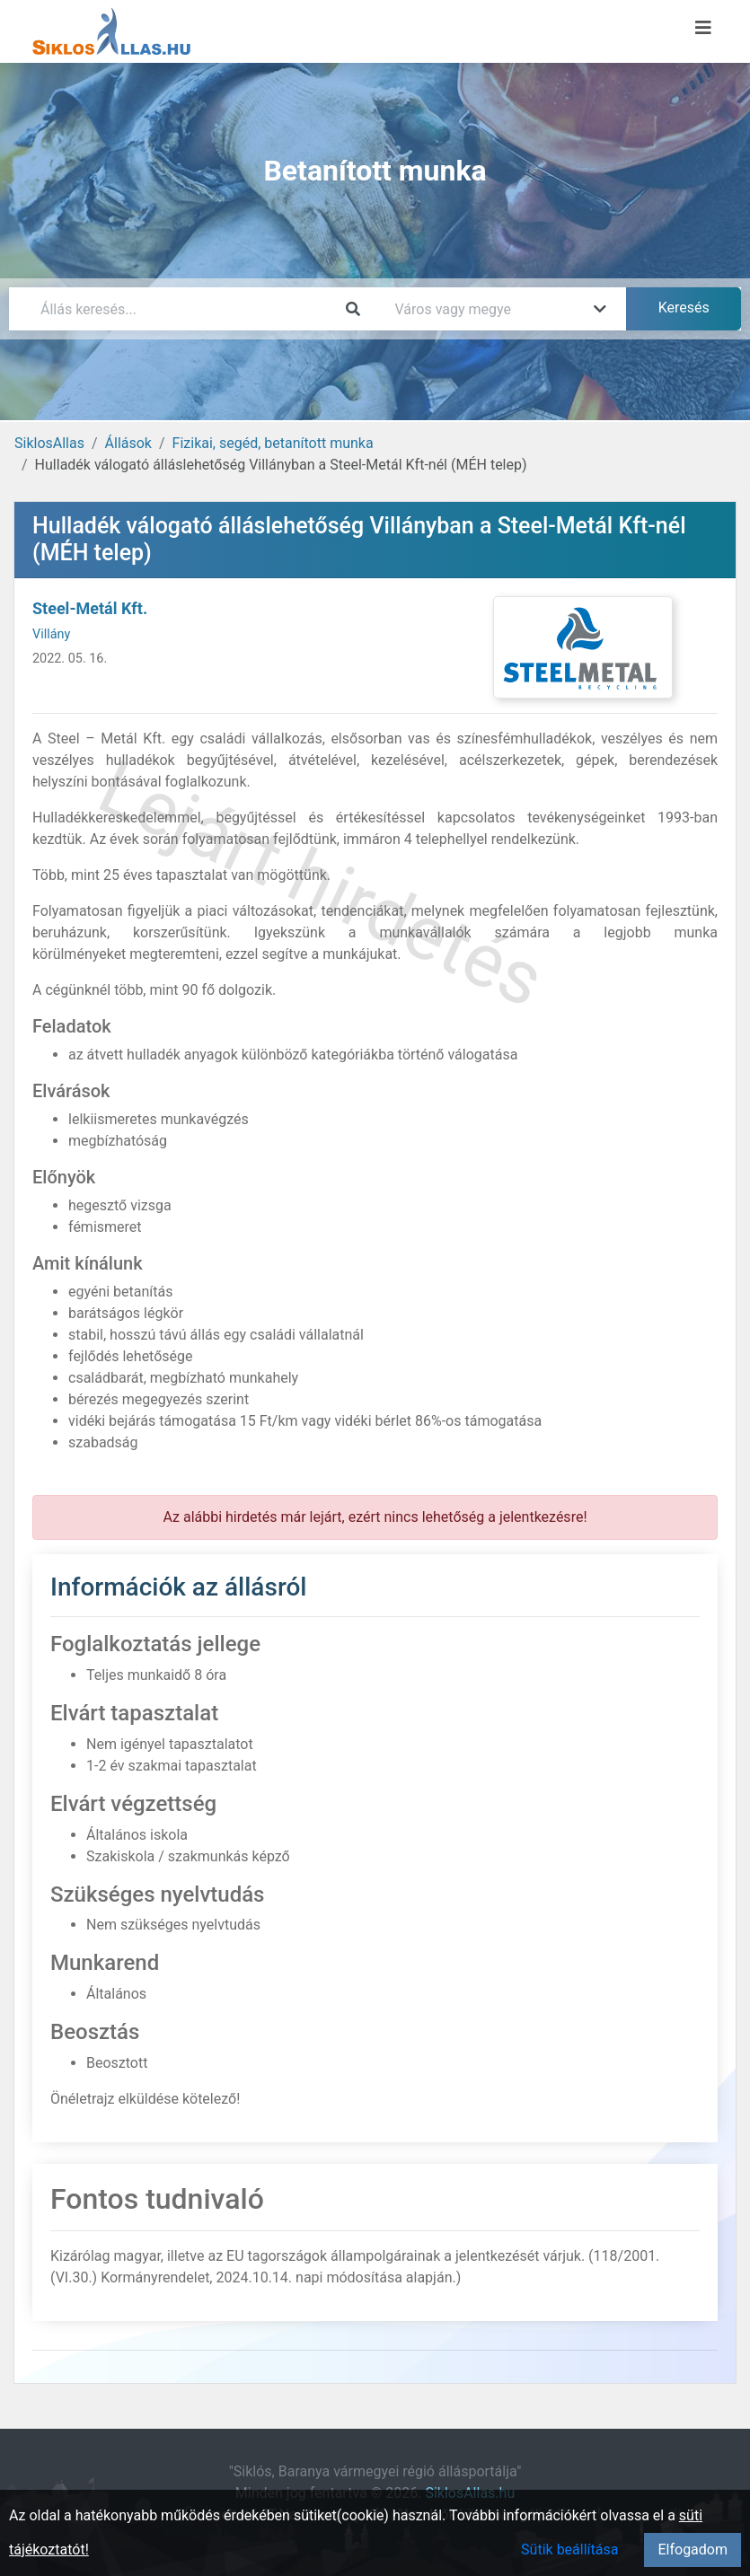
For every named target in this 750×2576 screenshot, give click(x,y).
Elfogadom (692, 2549)
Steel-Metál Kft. (89, 608)
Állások (128, 443)
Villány (51, 634)
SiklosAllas (49, 443)
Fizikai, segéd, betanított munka (273, 443)
